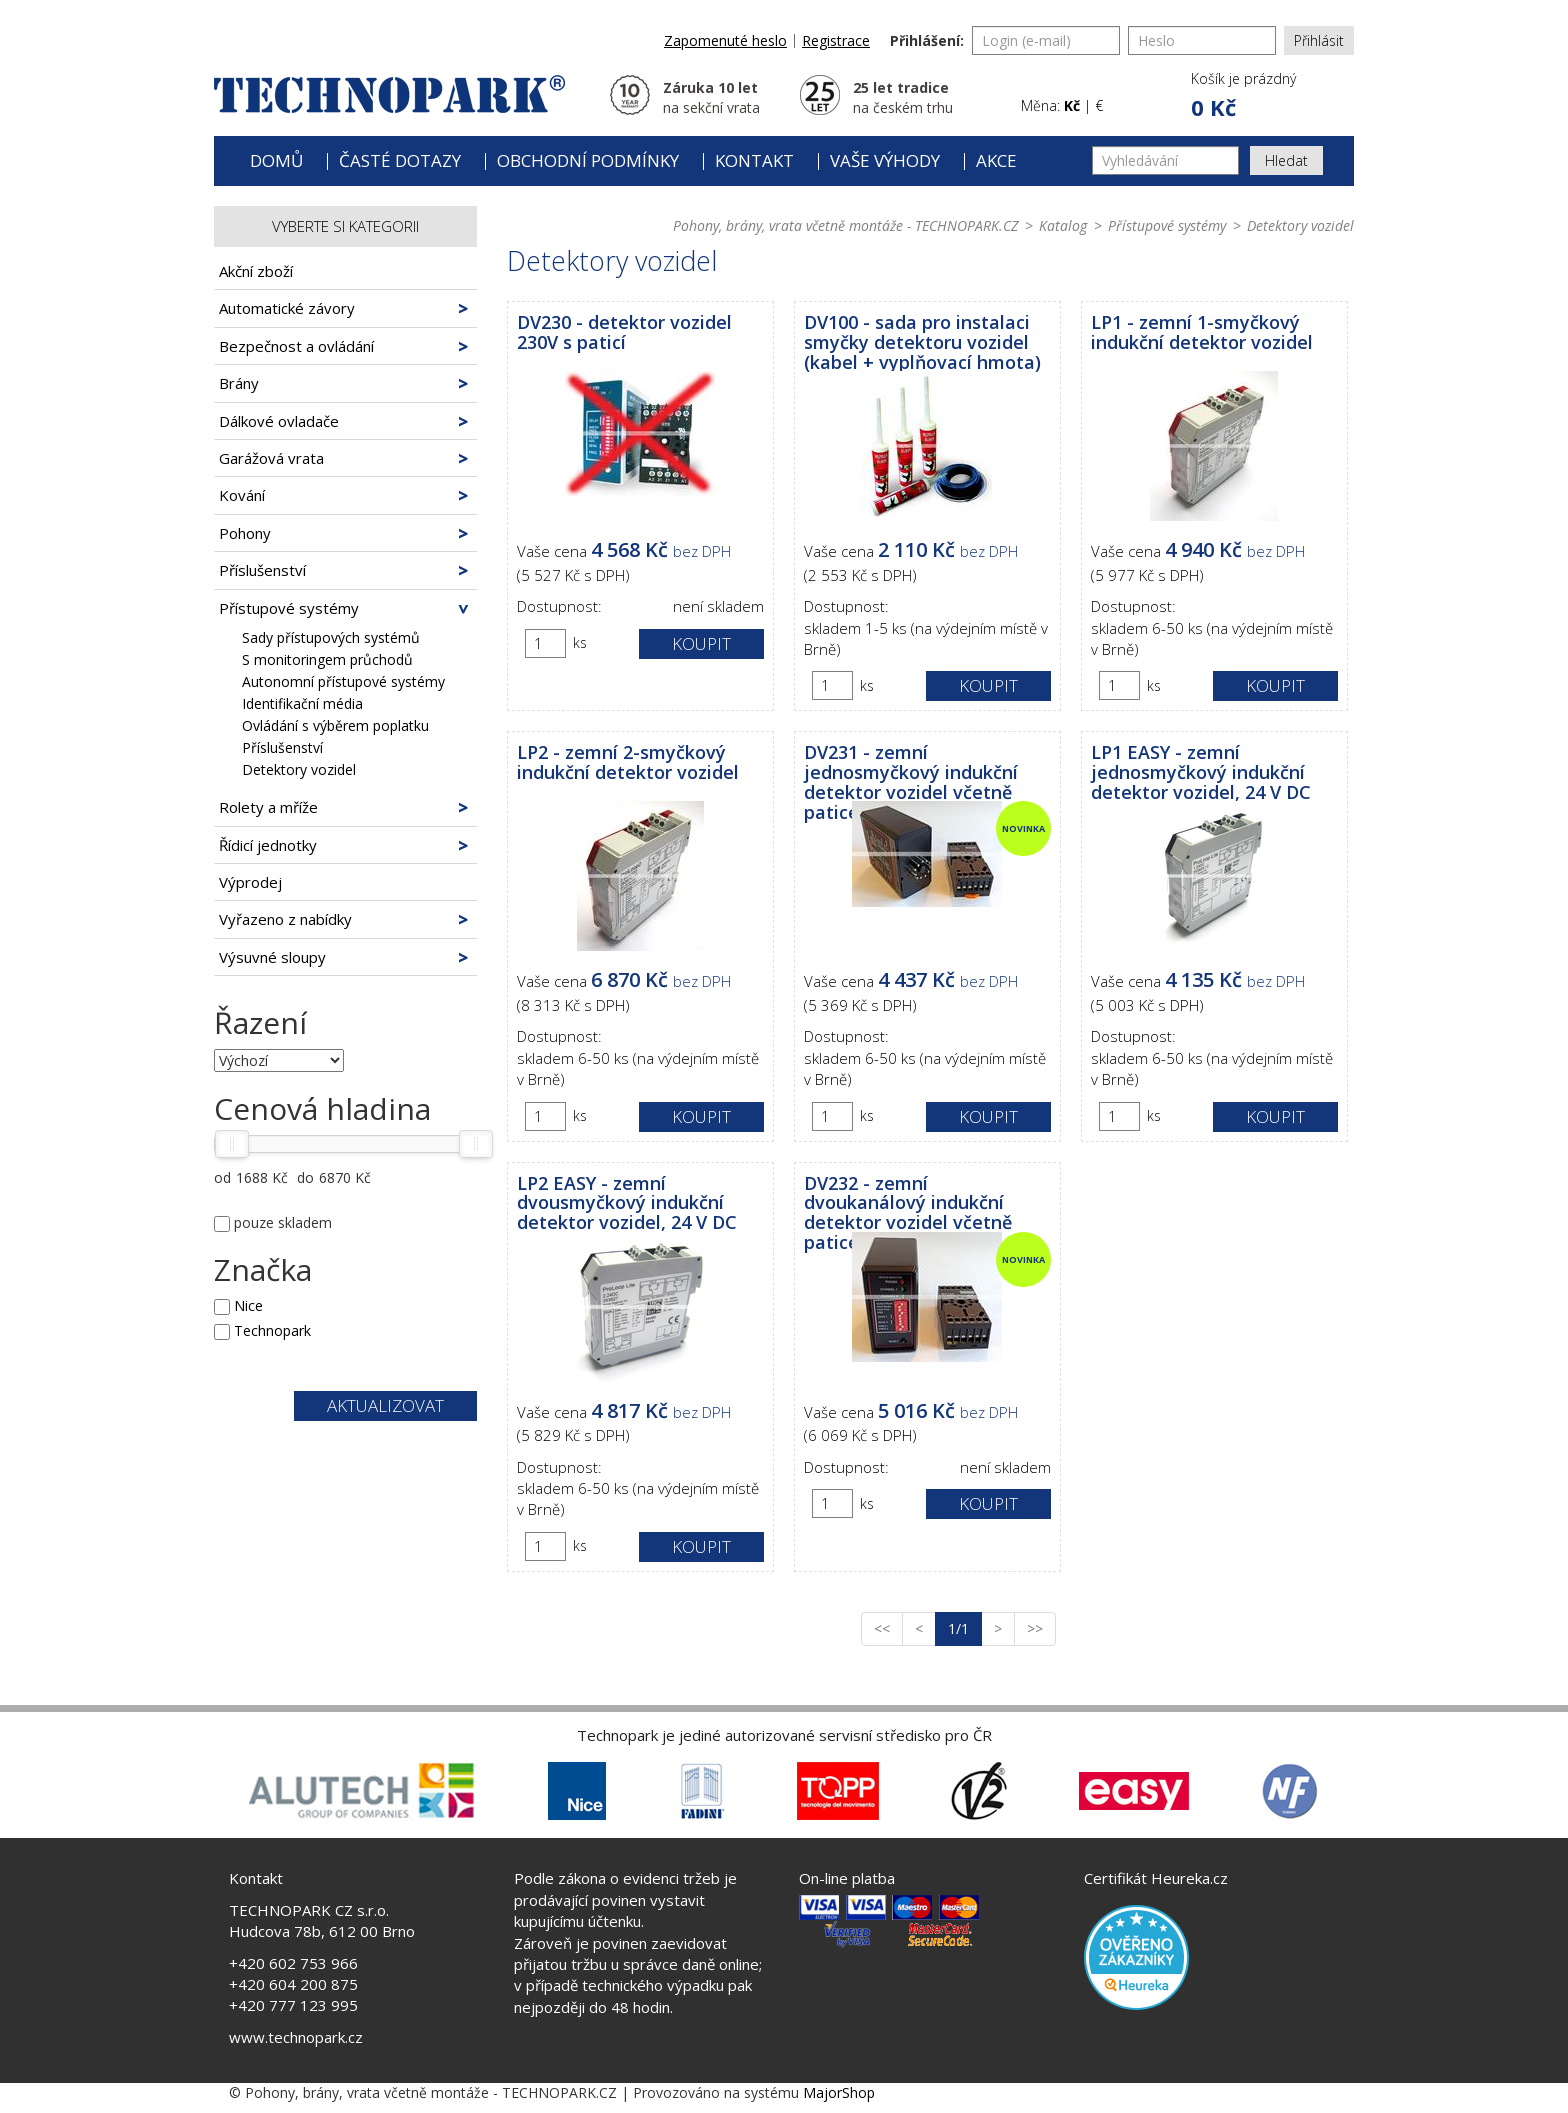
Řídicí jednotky (268, 845)
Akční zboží (256, 271)
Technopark (272, 1330)
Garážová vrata (271, 458)
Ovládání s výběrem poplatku (335, 725)
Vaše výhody (885, 160)
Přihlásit (1319, 40)
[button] (1242, 96)
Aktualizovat (385, 1405)
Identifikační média (302, 703)
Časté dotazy (400, 160)
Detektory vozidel (299, 769)
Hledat (1286, 160)
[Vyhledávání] (1165, 160)
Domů (276, 160)
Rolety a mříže (268, 807)
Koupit (701, 643)
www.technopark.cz (296, 2037)
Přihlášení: (927, 40)
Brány (239, 383)
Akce (996, 160)
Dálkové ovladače (279, 421)
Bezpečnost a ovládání (296, 346)
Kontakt (754, 160)
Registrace (836, 40)
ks (580, 642)
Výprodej (250, 882)
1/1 (965, 1628)
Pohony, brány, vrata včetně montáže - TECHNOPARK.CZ (845, 225)
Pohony (245, 533)
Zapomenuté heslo (725, 40)
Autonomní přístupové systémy (343, 681)
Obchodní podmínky (588, 160)
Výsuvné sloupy (272, 957)
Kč (1072, 105)
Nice (248, 1305)
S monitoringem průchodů (327, 659)
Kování (242, 495)
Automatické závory (287, 308)
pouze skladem (283, 1222)
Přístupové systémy (289, 608)
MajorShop (839, 2092)
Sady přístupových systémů (331, 637)
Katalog (1063, 225)
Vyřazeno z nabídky (285, 919)
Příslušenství (262, 570)
